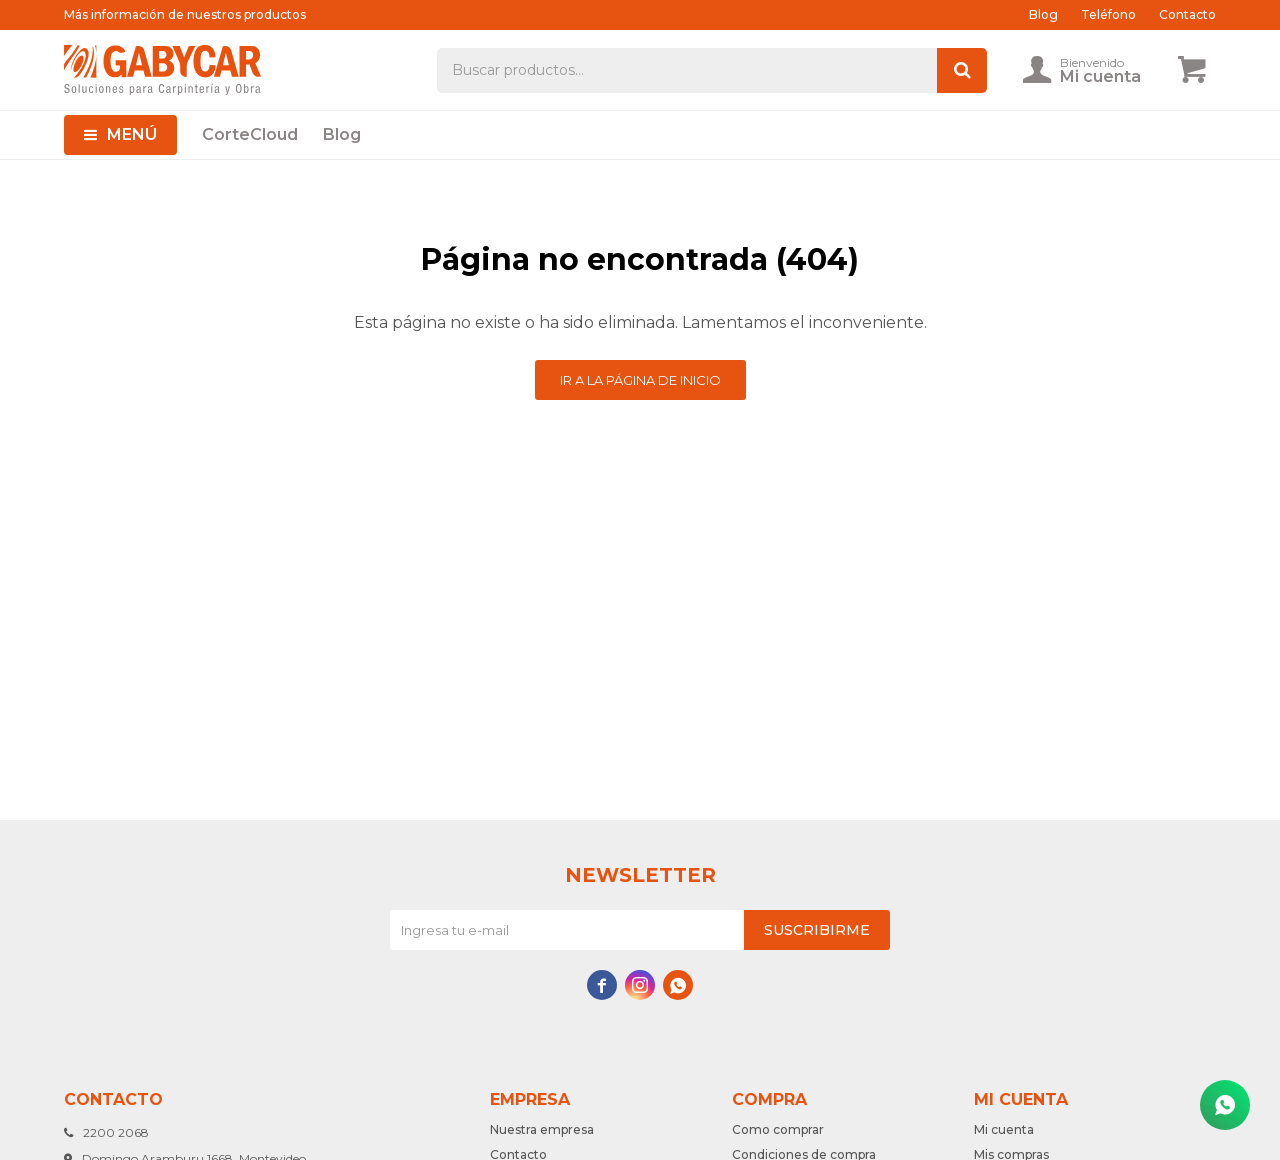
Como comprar (778, 1129)
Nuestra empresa (542, 1129)
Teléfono (1108, 14)
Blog (342, 134)
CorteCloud (250, 134)
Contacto (1187, 14)
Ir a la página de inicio (640, 380)
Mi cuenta (1004, 1129)
